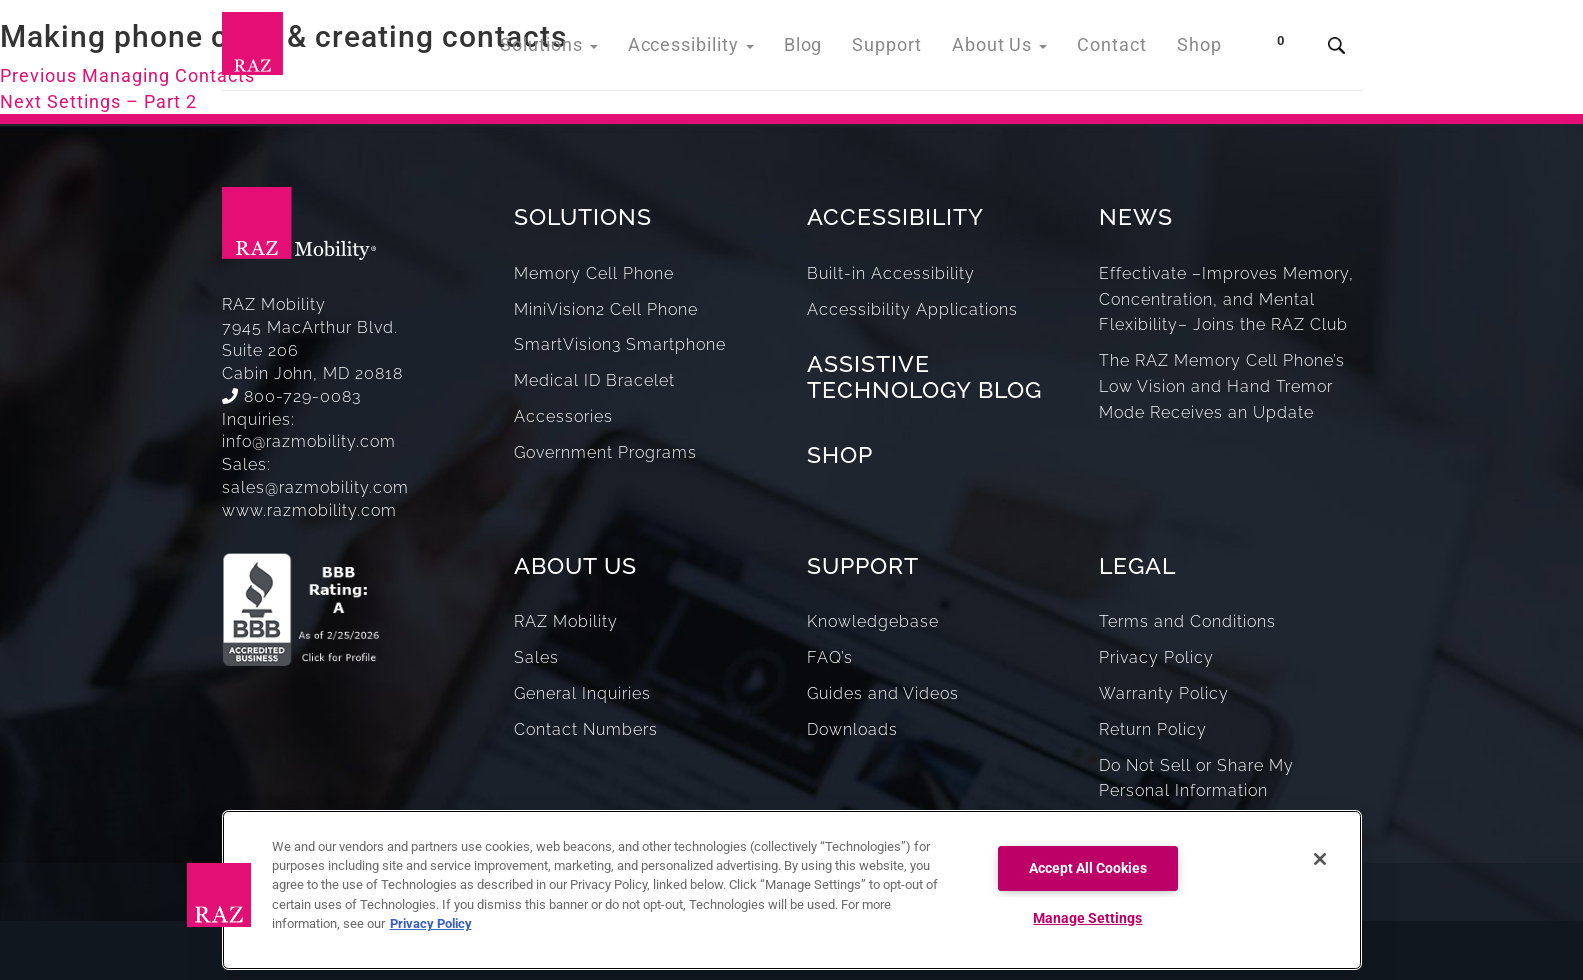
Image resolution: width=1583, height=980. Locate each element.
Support (909, 49)
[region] (792, 890)
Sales (536, 657)
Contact (1119, 49)
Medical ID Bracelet (594, 380)
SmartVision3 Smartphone (620, 344)
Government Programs (605, 452)
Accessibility (726, 49)
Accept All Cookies (1088, 868)
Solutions (596, 49)
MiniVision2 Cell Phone (606, 309)
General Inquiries (582, 693)
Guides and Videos (883, 693)
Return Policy (1153, 729)
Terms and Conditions (1187, 621)
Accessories (563, 416)
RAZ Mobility (566, 621)
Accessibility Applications (912, 309)
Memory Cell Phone (594, 273)
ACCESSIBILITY (895, 216)
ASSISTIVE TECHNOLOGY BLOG (924, 376)
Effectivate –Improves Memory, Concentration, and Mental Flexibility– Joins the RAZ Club (1226, 299)
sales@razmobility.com (315, 487)
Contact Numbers (586, 729)
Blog (830, 49)
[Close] (1320, 859)
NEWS (1136, 216)
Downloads (852, 729)
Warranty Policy (1164, 693)
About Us (1014, 49)
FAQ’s (830, 657)
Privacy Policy (1156, 657)
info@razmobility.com (309, 441)
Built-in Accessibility (891, 273)
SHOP (840, 454)
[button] (219, 895)
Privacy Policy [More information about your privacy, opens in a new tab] (431, 923)
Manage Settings (1087, 918)
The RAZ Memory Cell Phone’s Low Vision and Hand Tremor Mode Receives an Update (1222, 386)
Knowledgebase (873, 621)
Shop (1201, 49)
